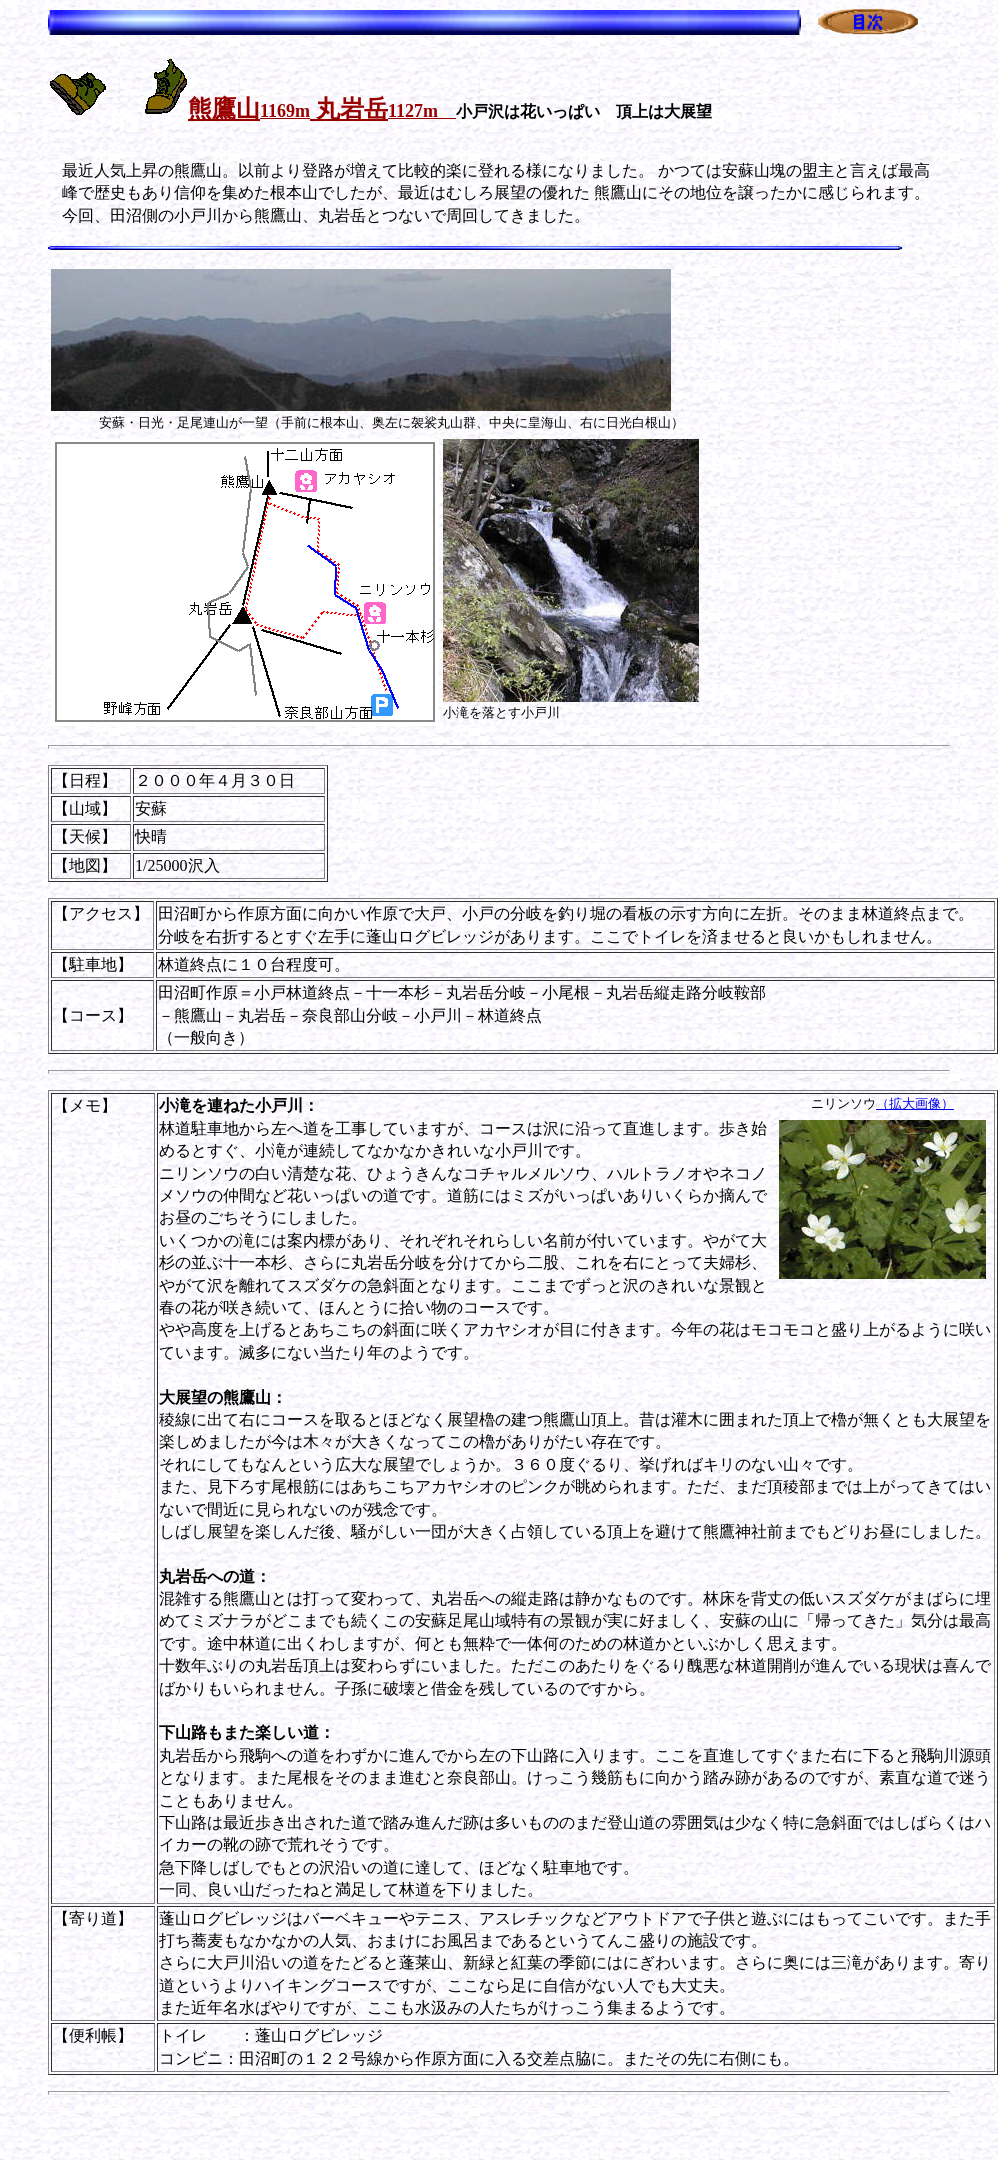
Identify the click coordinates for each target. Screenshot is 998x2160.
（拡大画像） (915, 1103)
